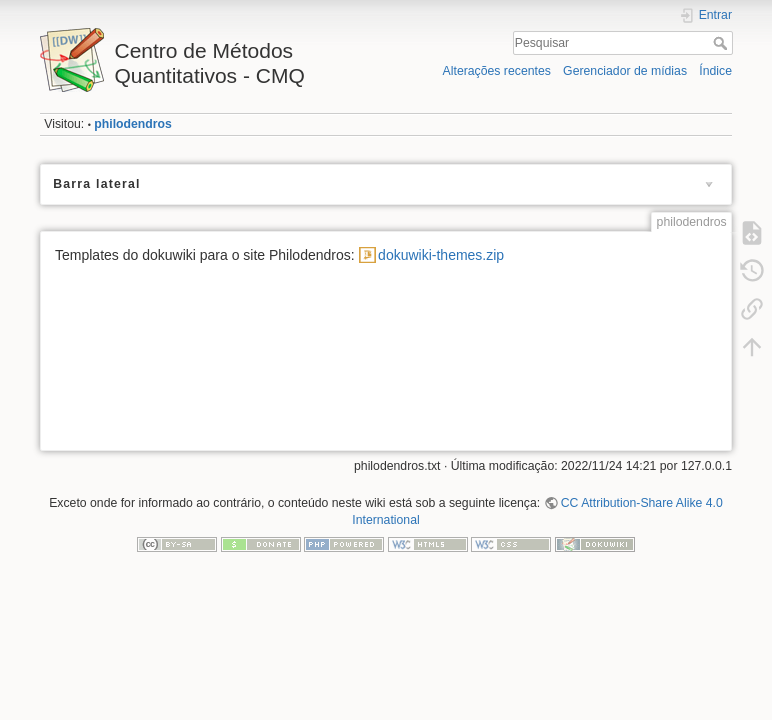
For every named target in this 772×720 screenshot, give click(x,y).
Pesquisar (722, 43)
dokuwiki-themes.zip (441, 255)
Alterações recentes (497, 71)
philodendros (133, 124)
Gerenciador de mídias (625, 71)
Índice (715, 71)
